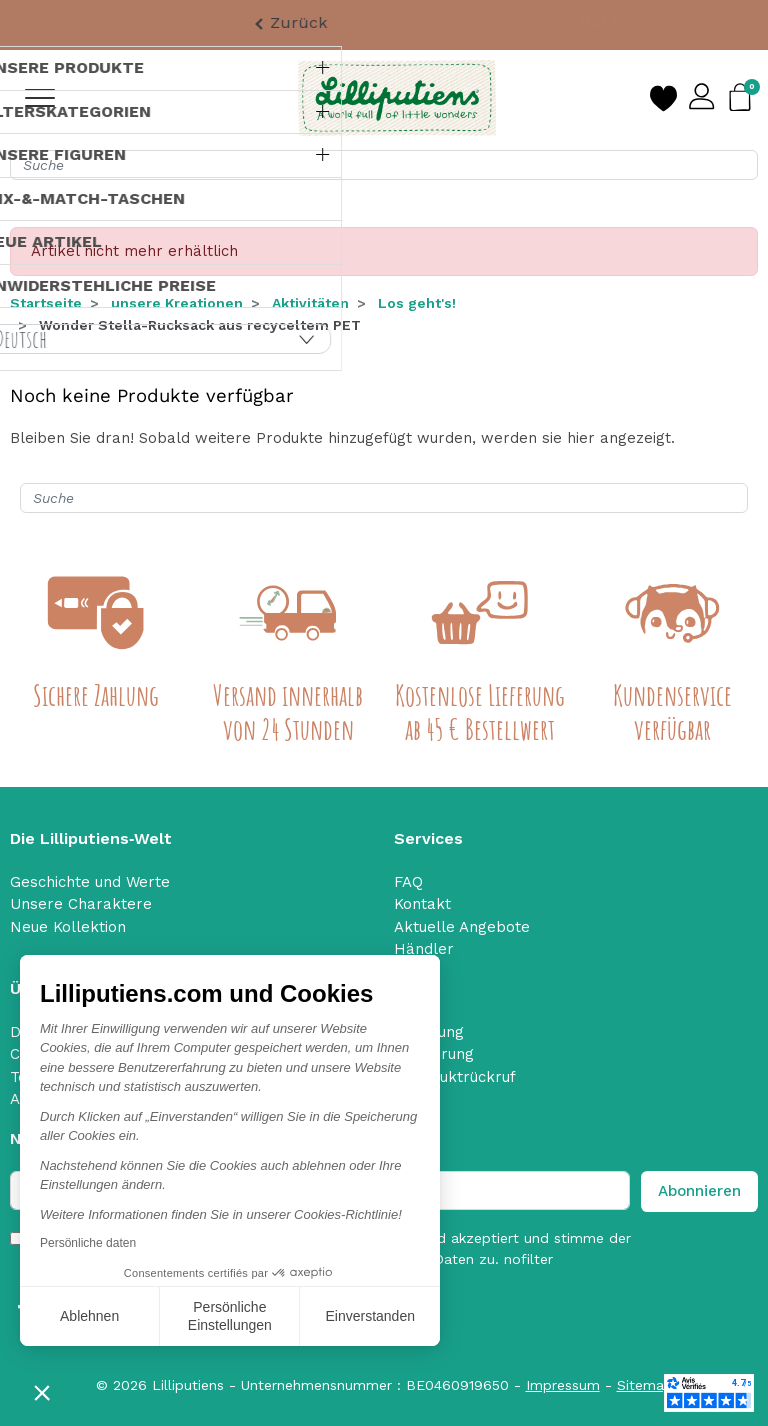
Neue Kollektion (68, 927)
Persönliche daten (88, 1243)
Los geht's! (417, 303)
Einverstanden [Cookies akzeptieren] (370, 1316)
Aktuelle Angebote (462, 927)
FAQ (408, 882)
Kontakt (422, 904)
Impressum (563, 1385)
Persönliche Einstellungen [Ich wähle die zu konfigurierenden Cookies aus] (230, 1316)
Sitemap (645, 1385)
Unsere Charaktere (81, 904)
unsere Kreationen (177, 303)
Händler (424, 949)
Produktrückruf (460, 1077)
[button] (42, 1392)
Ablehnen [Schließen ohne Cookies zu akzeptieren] (89, 1316)
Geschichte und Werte (90, 882)
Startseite (46, 303)
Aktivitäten (310, 303)
